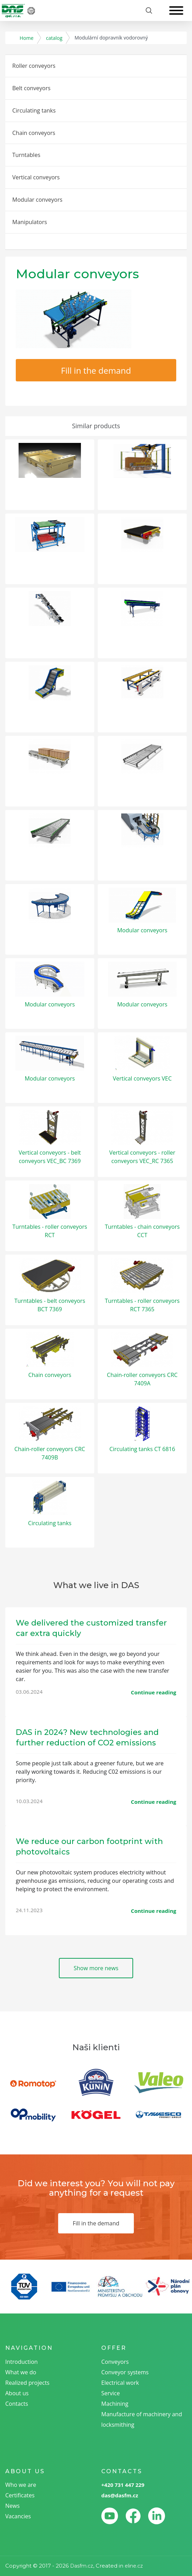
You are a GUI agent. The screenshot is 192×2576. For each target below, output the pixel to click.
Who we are (20, 2485)
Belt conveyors (31, 88)
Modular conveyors (37, 199)
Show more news (96, 1968)
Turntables (26, 155)
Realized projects (27, 2383)
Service (110, 2393)
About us (17, 2393)
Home (27, 38)
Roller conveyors (33, 66)
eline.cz (134, 2566)
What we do (20, 2372)
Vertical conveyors (36, 177)
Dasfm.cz (81, 2566)
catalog (54, 38)
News (12, 2506)
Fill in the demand (96, 370)
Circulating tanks (34, 110)
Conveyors (115, 2362)
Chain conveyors (33, 133)
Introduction (21, 2362)
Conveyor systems (125, 2372)
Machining (114, 2404)
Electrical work (120, 2383)
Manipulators (29, 222)
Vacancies (18, 2516)
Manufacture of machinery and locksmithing (141, 2419)
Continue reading (153, 1692)
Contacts (16, 2404)
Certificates (20, 2495)
